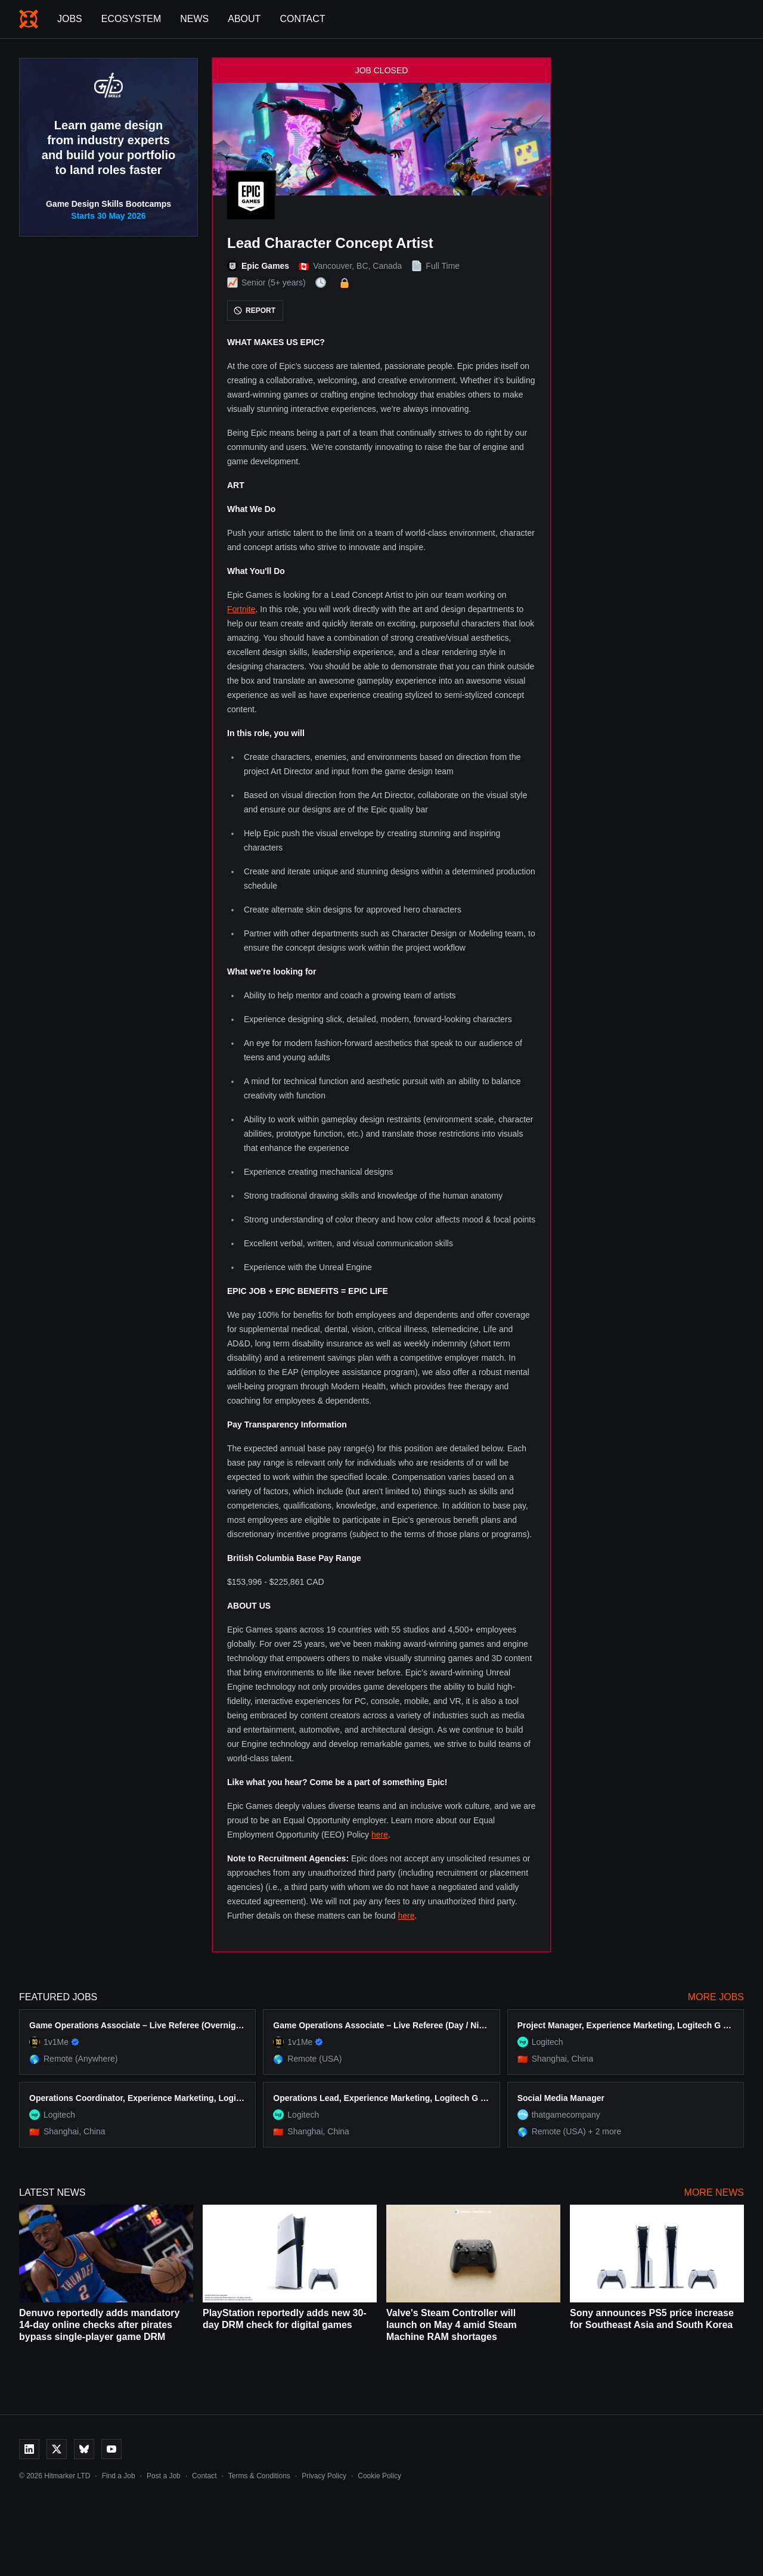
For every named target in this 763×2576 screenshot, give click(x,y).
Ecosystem (131, 19)
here (379, 1834)
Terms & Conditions (259, 2476)
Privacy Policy (324, 2476)
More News (714, 2192)
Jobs (69, 19)
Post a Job (164, 2476)
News (194, 19)
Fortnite (241, 609)
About (244, 19)
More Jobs (716, 1997)
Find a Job (118, 2476)
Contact (302, 19)
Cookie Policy (379, 2476)
